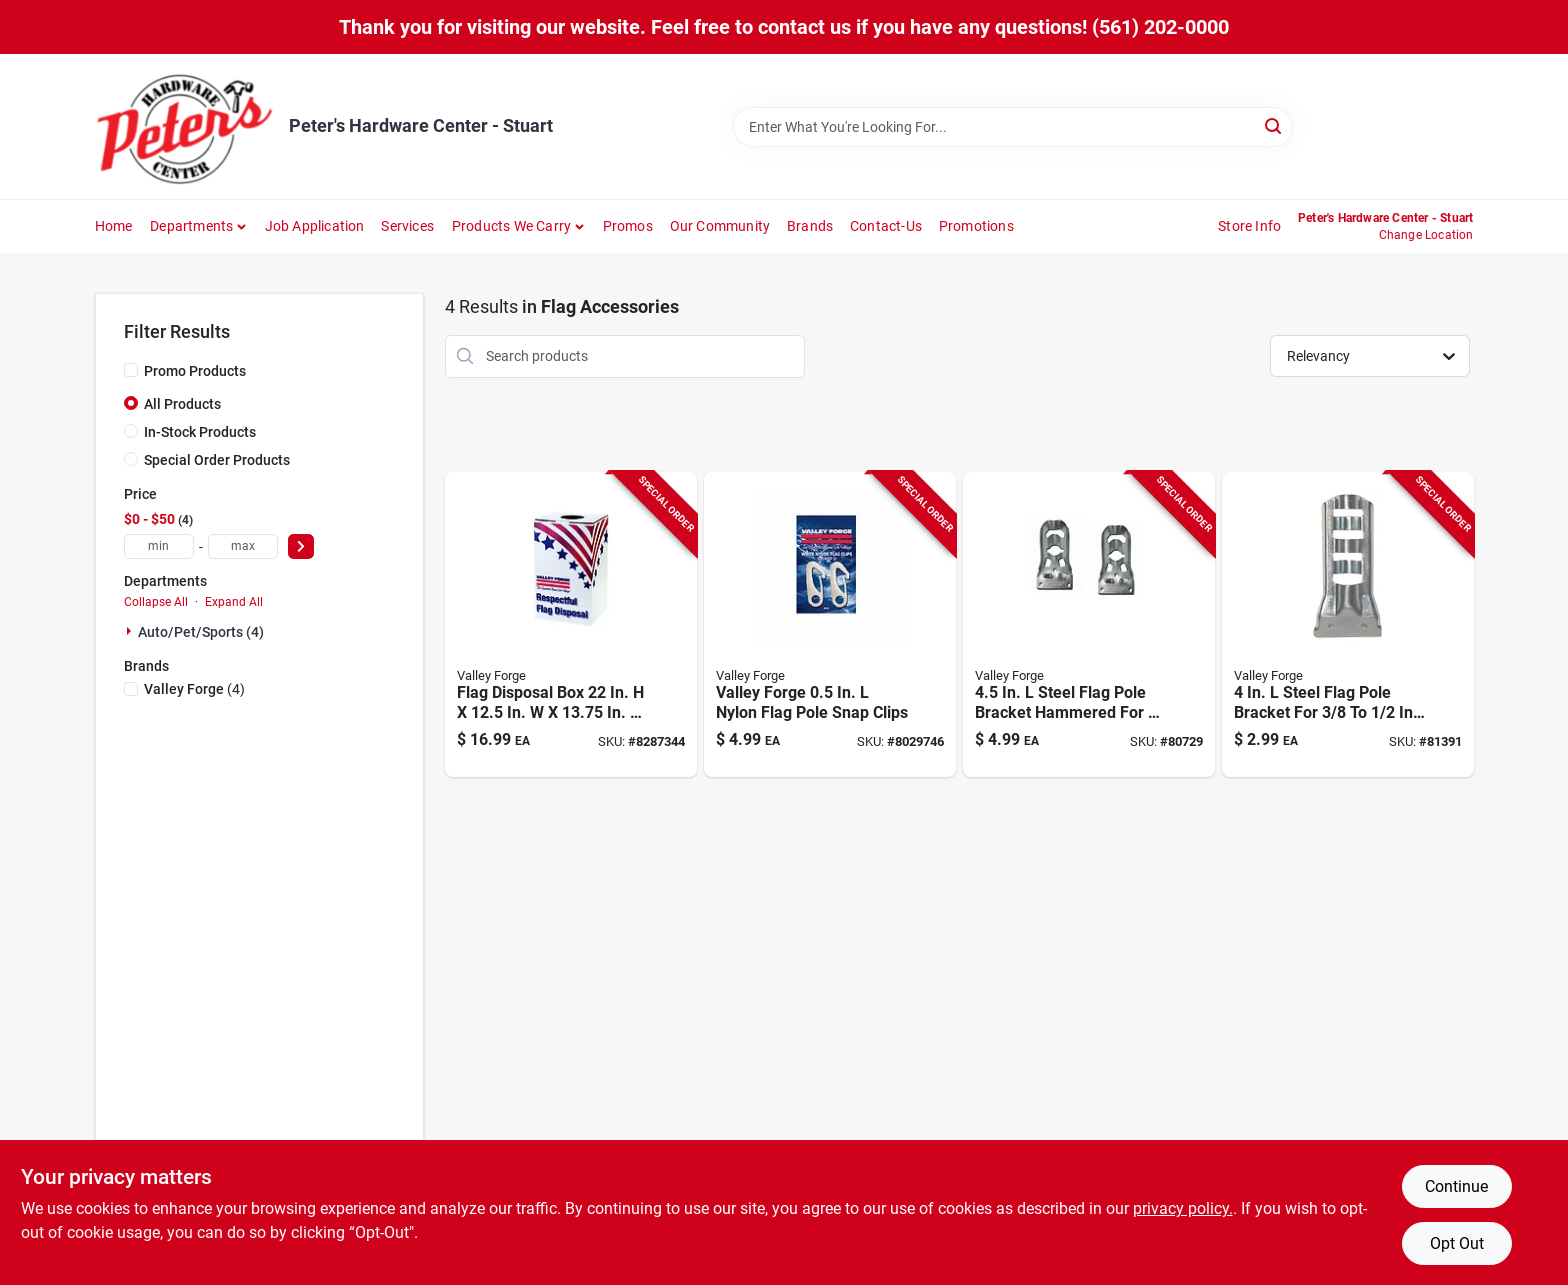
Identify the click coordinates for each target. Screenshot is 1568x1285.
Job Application (315, 226)
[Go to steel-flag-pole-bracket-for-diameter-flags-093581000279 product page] (1348, 625)
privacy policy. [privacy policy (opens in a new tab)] (1183, 1208)
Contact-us (886, 226)
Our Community (720, 226)
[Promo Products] (131, 370)
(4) (194, 689)
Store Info (1249, 226)
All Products (182, 404)
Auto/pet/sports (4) (201, 632)
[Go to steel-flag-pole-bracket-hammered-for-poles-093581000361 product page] (1089, 625)
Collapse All (156, 602)
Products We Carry (511, 226)
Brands (810, 226)
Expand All (234, 602)
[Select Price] (301, 546)
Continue (1456, 1186)
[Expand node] (131, 631)
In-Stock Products (200, 432)
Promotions (976, 226)
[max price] (243, 546)
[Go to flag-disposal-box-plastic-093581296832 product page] (571, 625)
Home (114, 226)
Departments (191, 226)
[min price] (159, 546)
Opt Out (1457, 1243)
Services (407, 226)
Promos (628, 226)
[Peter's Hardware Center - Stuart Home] (185, 126)
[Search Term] (1013, 127)
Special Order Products (217, 460)
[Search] (1274, 125)
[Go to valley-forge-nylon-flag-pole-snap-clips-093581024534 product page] (830, 625)
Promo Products (195, 371)
